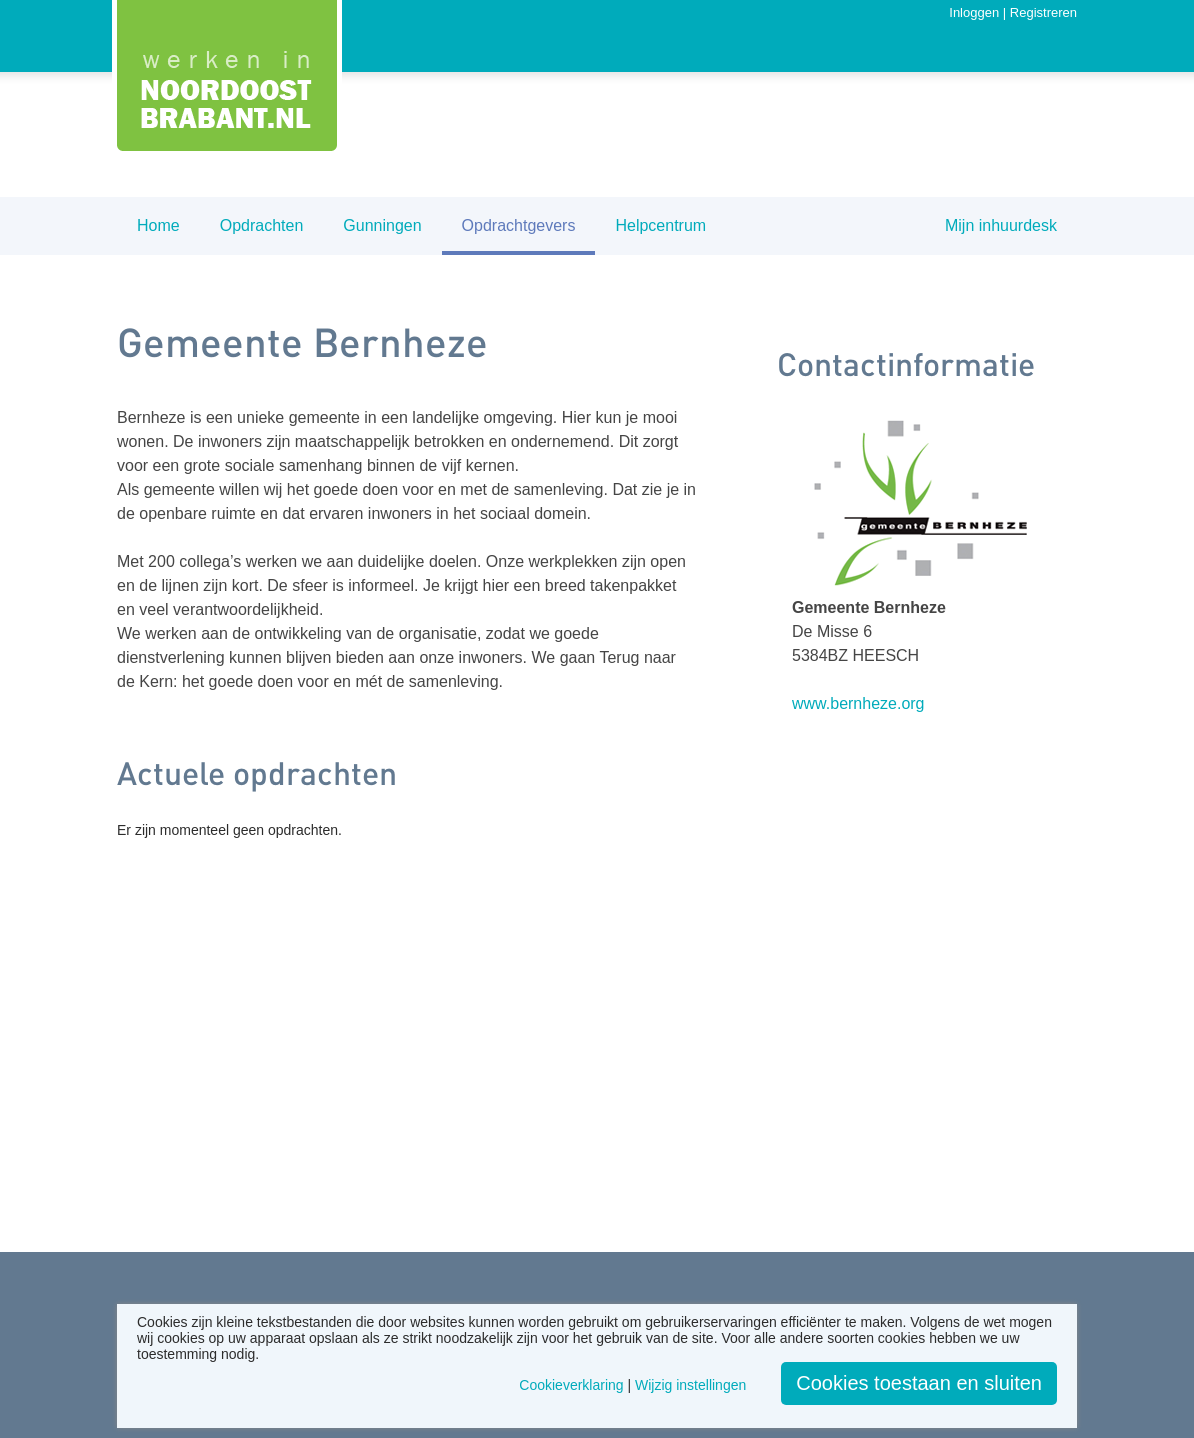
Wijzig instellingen (690, 1385)
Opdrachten (262, 225)
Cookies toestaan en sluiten (919, 1383)
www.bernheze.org (858, 703)
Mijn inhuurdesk (1001, 225)
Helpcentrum (660, 225)
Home (158, 225)
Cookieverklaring (571, 1385)
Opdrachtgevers (519, 225)
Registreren (1043, 12)
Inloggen (974, 12)
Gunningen (382, 225)
